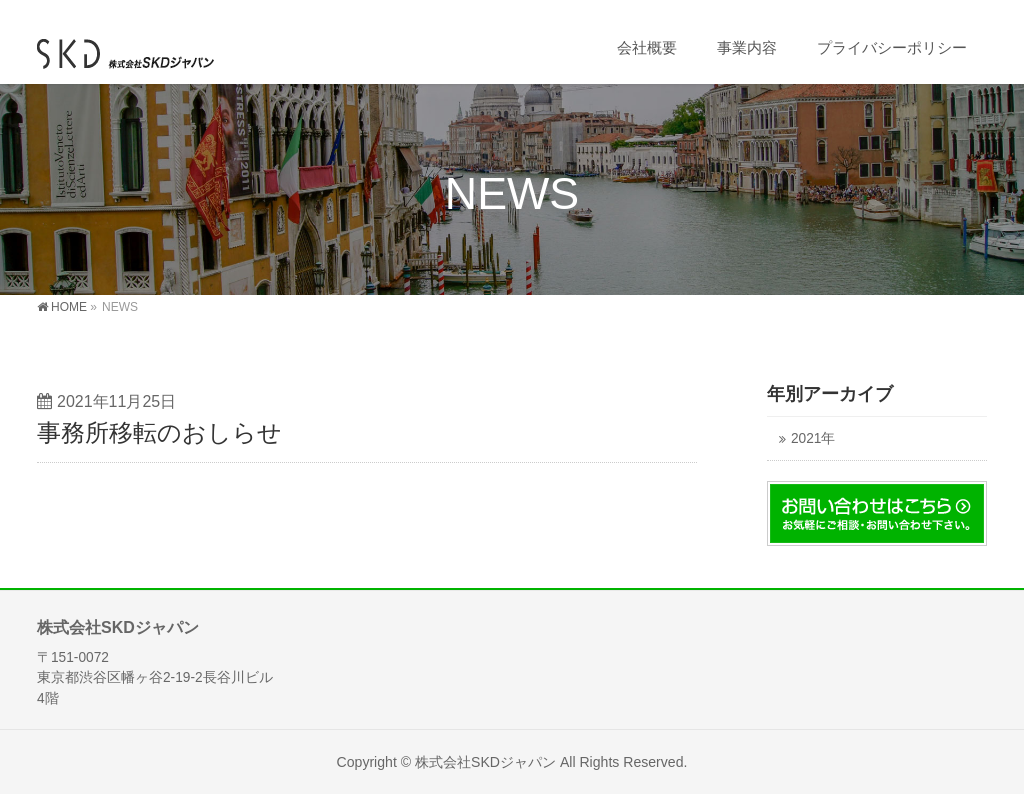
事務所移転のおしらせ (159, 432)
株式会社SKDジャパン (485, 762)
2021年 (813, 438)
